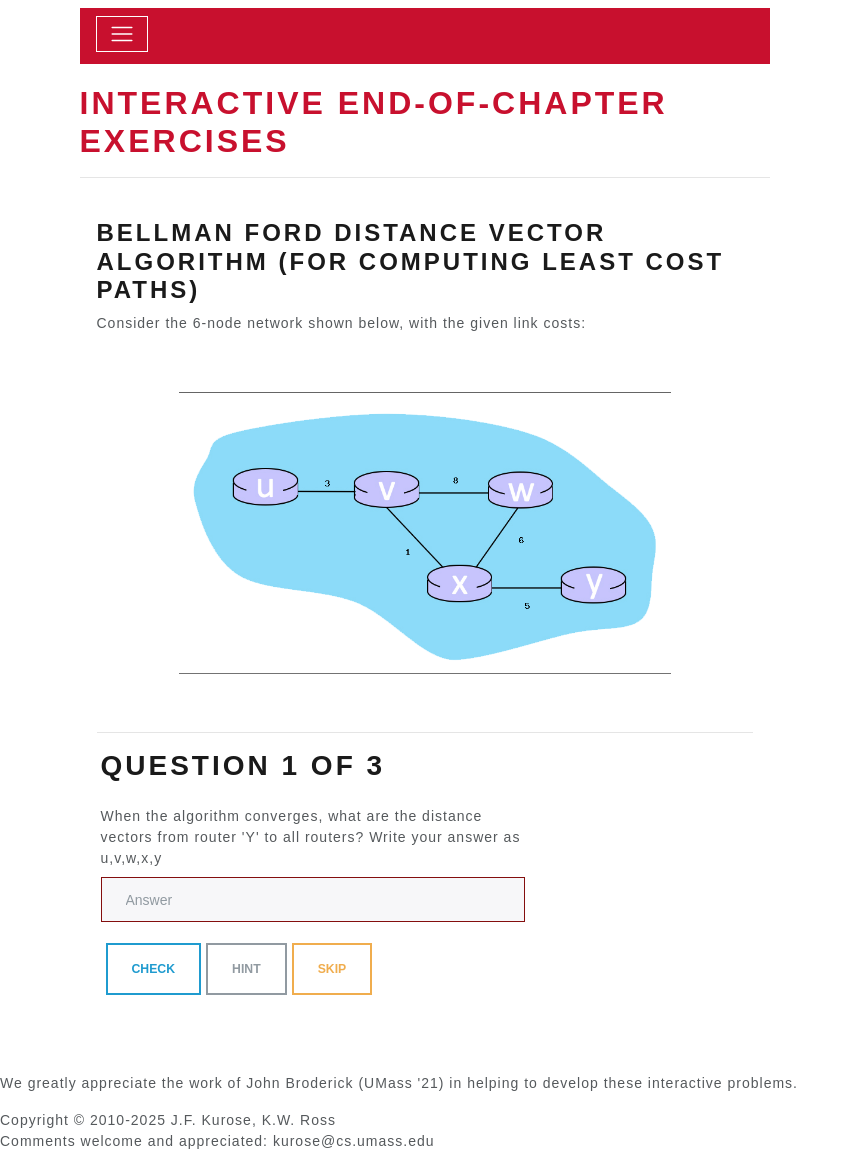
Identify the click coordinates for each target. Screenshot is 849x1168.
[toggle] (122, 34)
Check (154, 969)
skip (332, 969)
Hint (246, 969)
